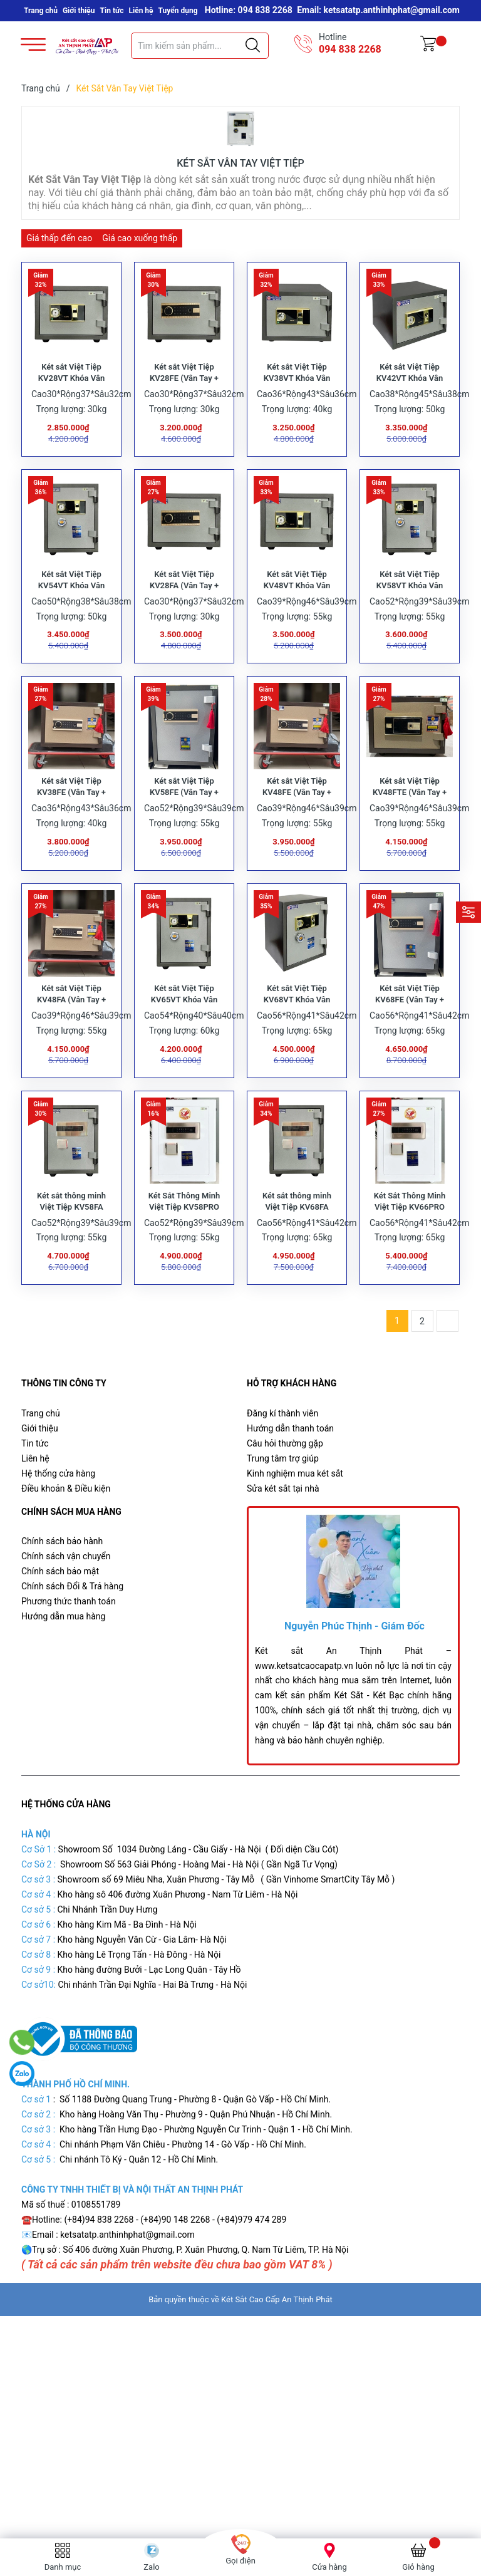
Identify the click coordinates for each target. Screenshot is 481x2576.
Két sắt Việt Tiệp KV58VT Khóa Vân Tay (409, 607)
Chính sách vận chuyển (66, 1611)
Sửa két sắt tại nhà (283, 1542)
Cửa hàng (329, 2567)
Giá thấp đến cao (59, 238)
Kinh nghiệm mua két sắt (295, 1527)
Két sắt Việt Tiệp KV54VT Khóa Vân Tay (71, 607)
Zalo (151, 2567)
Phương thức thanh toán (68, 1656)
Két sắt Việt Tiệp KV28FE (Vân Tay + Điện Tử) (184, 389)
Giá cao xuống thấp (139, 238)
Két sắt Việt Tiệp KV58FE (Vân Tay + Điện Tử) (184, 825)
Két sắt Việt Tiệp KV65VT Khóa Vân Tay (184, 1043)
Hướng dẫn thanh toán (290, 1482)
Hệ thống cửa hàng (58, 1527)
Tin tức (112, 10)
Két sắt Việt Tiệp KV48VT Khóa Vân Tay (297, 607)
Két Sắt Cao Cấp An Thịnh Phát (277, 2353)
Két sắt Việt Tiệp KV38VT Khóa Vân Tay (297, 389)
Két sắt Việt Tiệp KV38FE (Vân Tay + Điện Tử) (71, 825)
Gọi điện (240, 2560)
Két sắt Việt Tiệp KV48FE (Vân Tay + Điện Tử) (296, 825)
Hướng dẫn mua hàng (63, 1671)
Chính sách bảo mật (60, 1626)
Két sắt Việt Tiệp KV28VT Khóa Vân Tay (71, 389)
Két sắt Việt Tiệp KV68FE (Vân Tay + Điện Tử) (409, 1043)
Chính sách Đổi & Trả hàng (72, 1641)
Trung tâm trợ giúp (283, 1512)
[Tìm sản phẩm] (200, 45)
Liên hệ (141, 10)
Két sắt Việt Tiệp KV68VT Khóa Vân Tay (297, 1043)
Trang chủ (41, 10)
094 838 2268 (350, 49)
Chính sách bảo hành (62, 1596)
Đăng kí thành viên (282, 1467)
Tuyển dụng (178, 10)
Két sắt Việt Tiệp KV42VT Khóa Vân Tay (409, 389)
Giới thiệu (79, 10)
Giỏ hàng (418, 2567)
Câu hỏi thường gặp (285, 1497)
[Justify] (252, 45)
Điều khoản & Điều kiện (65, 1542)
